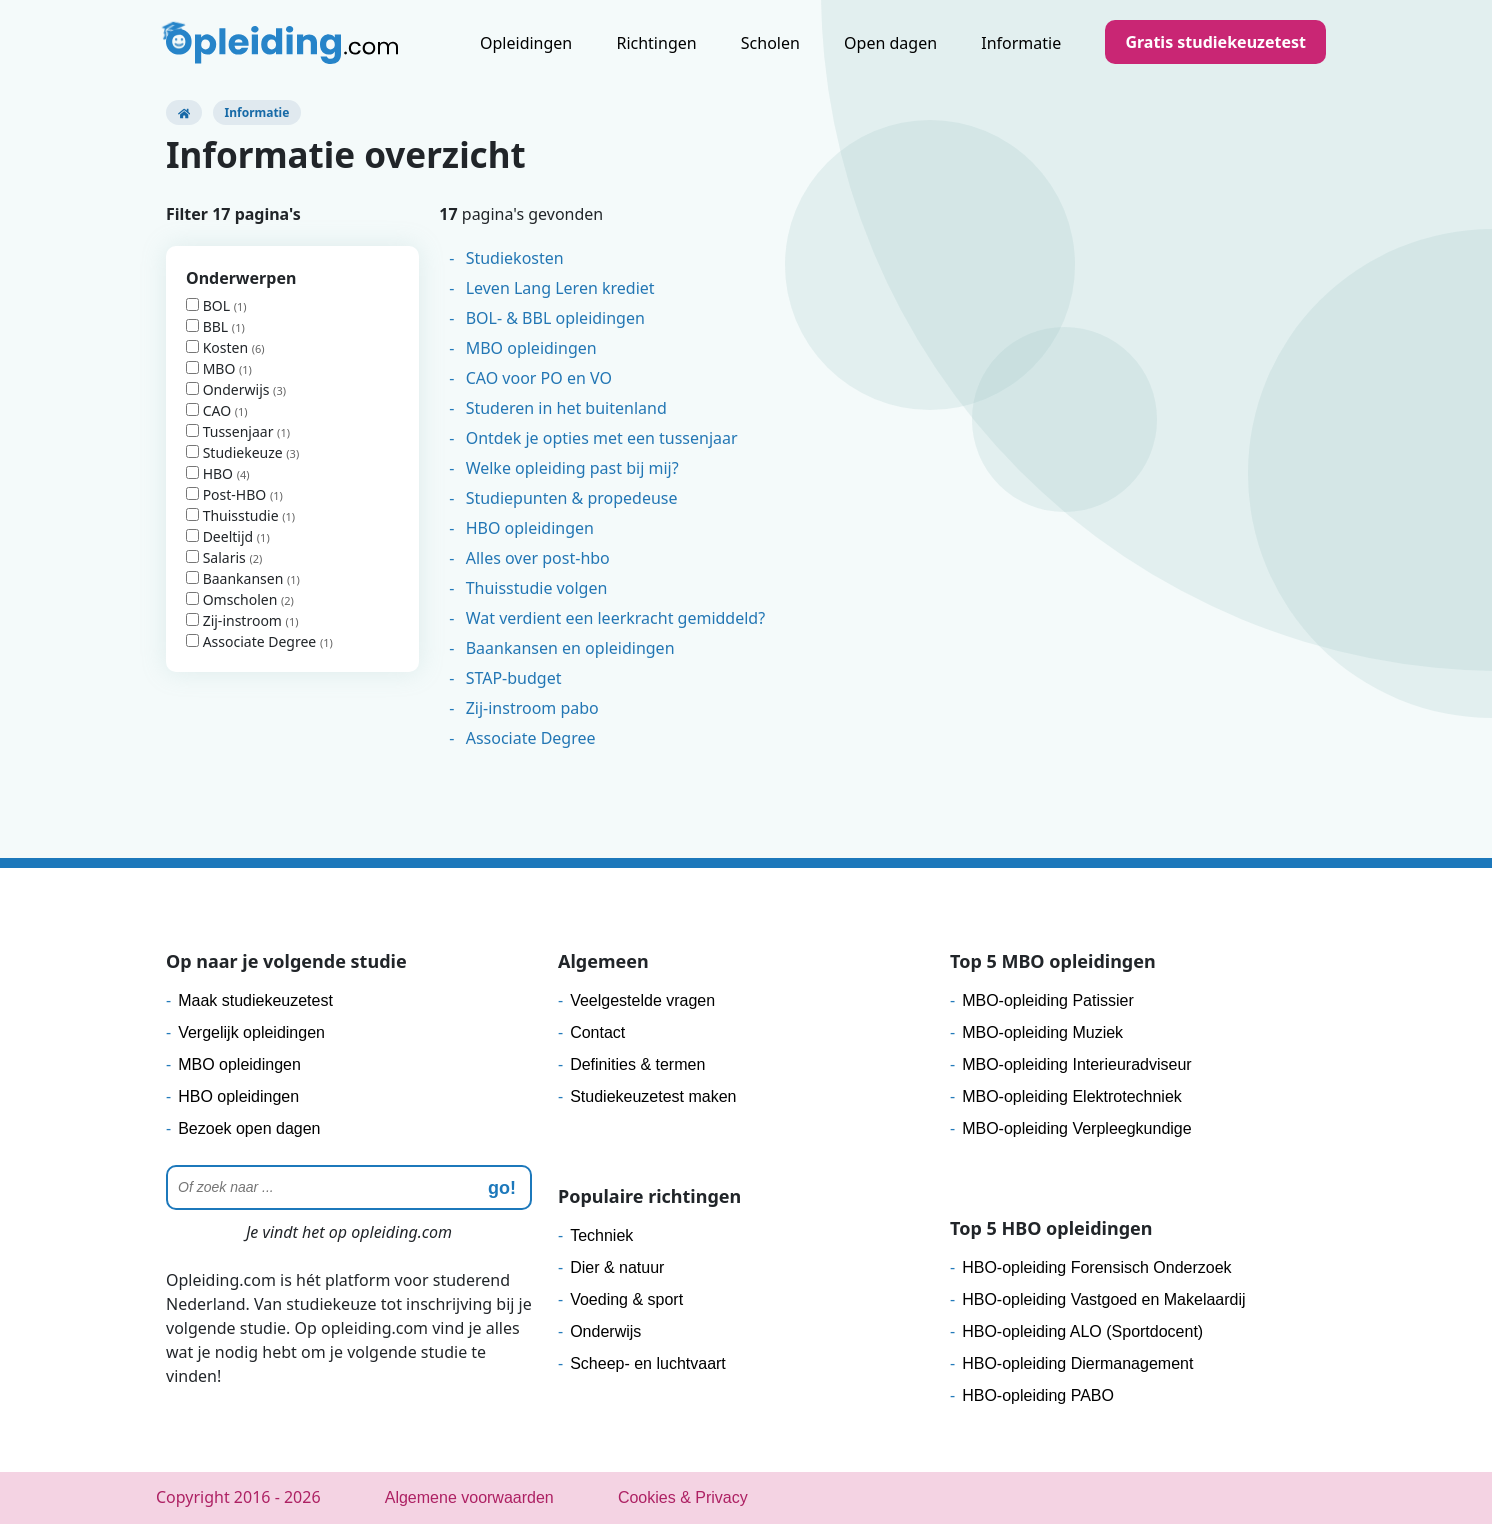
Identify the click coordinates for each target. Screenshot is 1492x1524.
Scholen (770, 43)
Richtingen (656, 43)
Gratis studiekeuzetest (1215, 42)
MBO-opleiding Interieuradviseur (1076, 1064)
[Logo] (282, 45)
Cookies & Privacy (683, 1497)
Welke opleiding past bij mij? (572, 468)
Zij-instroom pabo (532, 708)
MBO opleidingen (531, 348)
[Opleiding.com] (184, 112)
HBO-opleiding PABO (1038, 1395)
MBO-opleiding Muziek (1042, 1032)
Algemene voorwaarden (469, 1497)
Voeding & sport (626, 1299)
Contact (597, 1032)
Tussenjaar (231, 431)
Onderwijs (229, 389)
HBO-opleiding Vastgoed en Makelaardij (1103, 1299)
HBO (211, 473)
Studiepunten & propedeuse (572, 498)
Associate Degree (253, 641)
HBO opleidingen (530, 528)
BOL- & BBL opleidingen (555, 318)
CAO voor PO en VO (539, 378)
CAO (210, 410)
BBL (209, 326)
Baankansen (236, 578)
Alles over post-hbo (538, 558)
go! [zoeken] (502, 1188)
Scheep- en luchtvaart (648, 1363)
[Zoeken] (349, 1187)
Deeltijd (221, 536)
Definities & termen (637, 1064)
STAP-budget (514, 678)
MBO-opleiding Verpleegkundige (1076, 1128)
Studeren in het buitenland (566, 408)
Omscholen (233, 599)
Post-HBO (228, 494)
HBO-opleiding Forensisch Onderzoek (1096, 1267)
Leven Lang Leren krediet (560, 288)
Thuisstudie (234, 515)
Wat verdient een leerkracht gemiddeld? (616, 618)
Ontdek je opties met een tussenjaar (602, 438)
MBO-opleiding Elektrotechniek (1072, 1096)
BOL (210, 305)
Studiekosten (515, 258)
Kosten (219, 347)
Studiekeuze (236, 452)
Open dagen (890, 43)
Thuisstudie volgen (537, 588)
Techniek (601, 1235)
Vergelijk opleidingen (251, 1032)
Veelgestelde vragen (642, 1000)
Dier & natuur (617, 1267)
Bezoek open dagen (249, 1128)
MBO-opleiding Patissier (1048, 1000)
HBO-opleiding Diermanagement (1077, 1363)
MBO (212, 368)
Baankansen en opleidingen (570, 648)
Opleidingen (526, 43)
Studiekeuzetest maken (653, 1096)
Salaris (217, 557)
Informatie (1021, 43)
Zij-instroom (236, 620)
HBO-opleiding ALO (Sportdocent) (1082, 1331)
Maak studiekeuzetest (255, 1000)
